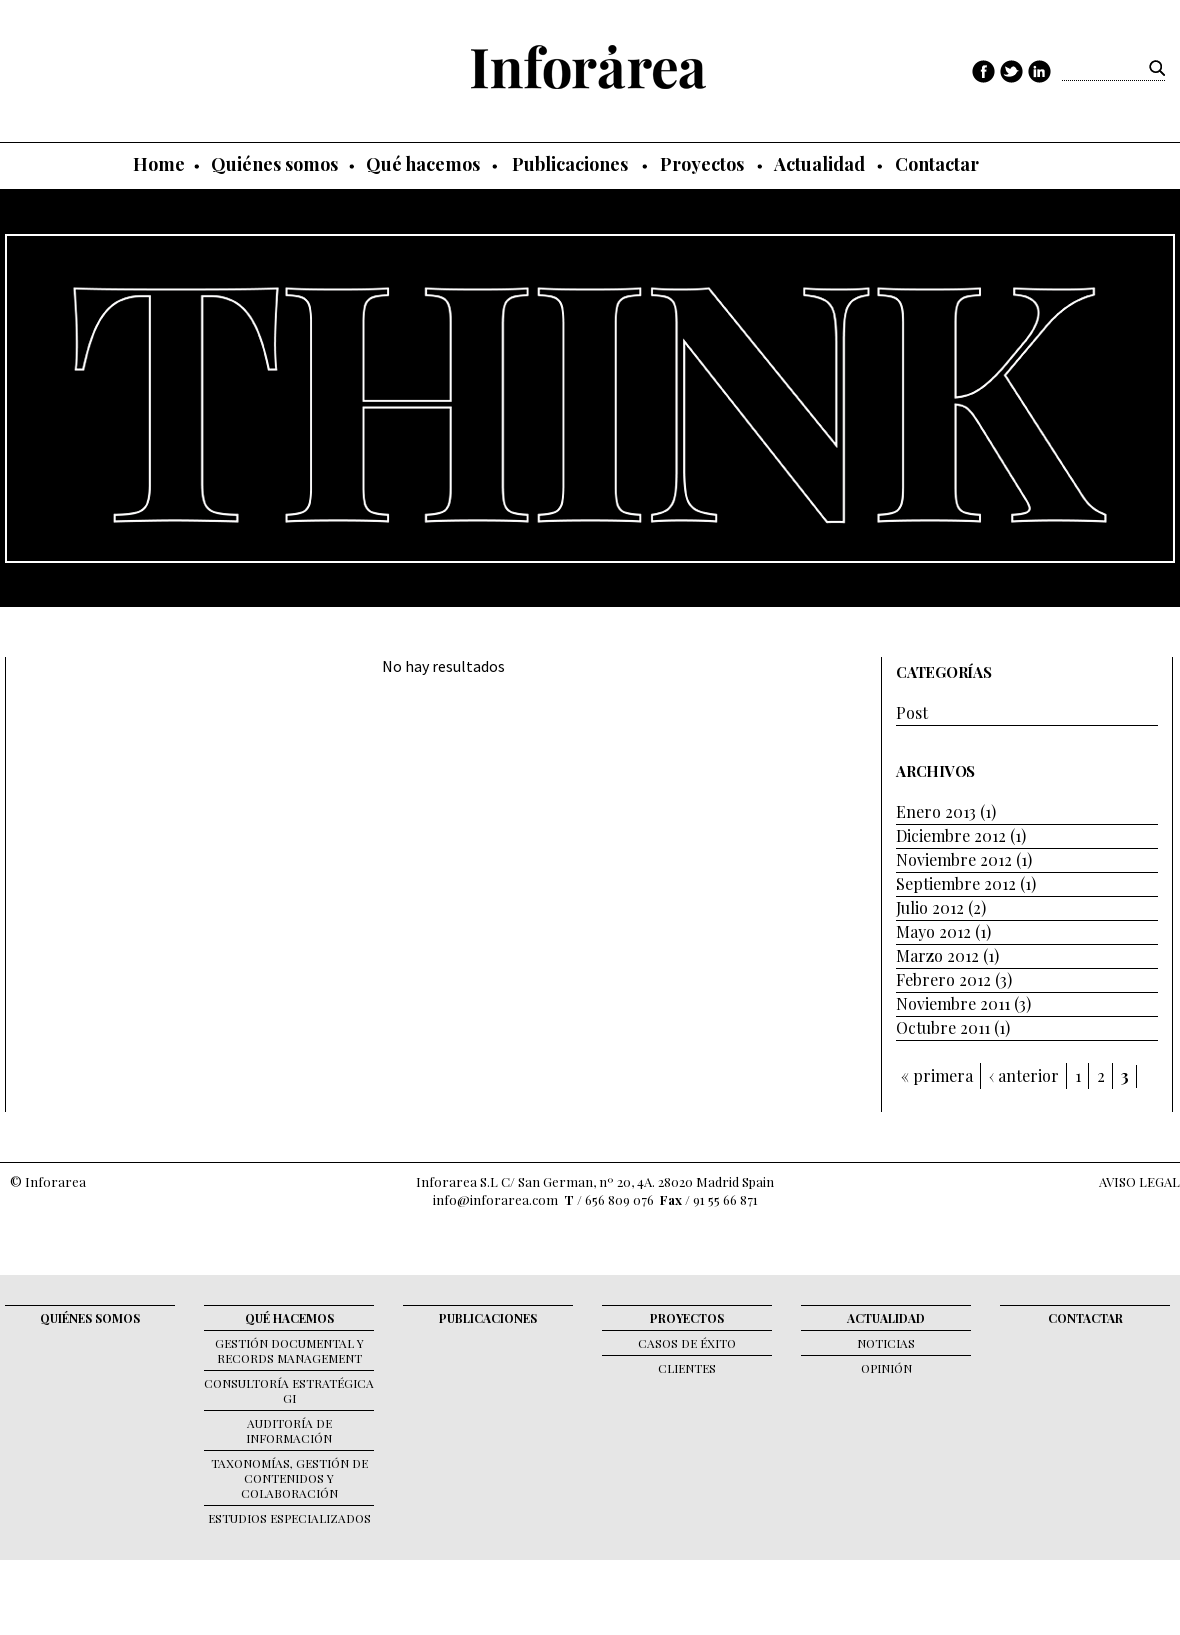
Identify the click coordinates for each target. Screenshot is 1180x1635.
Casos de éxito (687, 1343)
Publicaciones (570, 164)
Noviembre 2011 (953, 1003)
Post (912, 712)
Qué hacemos (423, 164)
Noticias (886, 1343)
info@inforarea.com (495, 1199)
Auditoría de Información (289, 1430)
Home (159, 164)
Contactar (937, 164)
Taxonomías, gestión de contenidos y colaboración (289, 1478)
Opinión (886, 1368)
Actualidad (819, 164)
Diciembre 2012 (951, 835)
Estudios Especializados (289, 1518)
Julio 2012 (930, 907)
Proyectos (702, 164)
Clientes (687, 1368)
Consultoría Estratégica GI (289, 1390)
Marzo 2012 (937, 955)
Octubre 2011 (943, 1027)
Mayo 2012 (933, 931)
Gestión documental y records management (289, 1350)
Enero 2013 (936, 811)
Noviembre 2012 (954, 859)
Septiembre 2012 (956, 883)
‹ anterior (1024, 1076)
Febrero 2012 (943, 979)
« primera (937, 1076)
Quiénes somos (274, 164)
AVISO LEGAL (1139, 1181)
